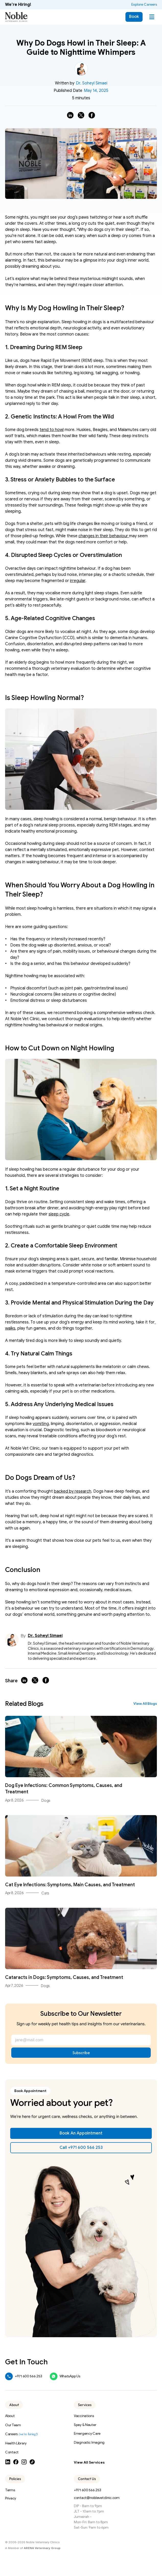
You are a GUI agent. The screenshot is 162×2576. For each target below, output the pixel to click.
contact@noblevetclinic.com (97, 2498)
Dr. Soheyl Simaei (91, 83)
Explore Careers (144, 4)
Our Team (13, 2425)
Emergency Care (87, 2434)
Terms (10, 2490)
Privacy (10, 2498)
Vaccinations (84, 2416)
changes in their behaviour (103, 535)
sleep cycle (59, 1214)
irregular (77, 580)
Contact (12, 2453)
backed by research (72, 1491)
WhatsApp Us (70, 2377)
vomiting (41, 1423)
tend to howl (52, 429)
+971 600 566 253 (28, 2377)
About (10, 2416)
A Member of (32, 2548)
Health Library (16, 2443)
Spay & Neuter (85, 2425)
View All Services (89, 2463)
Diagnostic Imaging (89, 2443)
